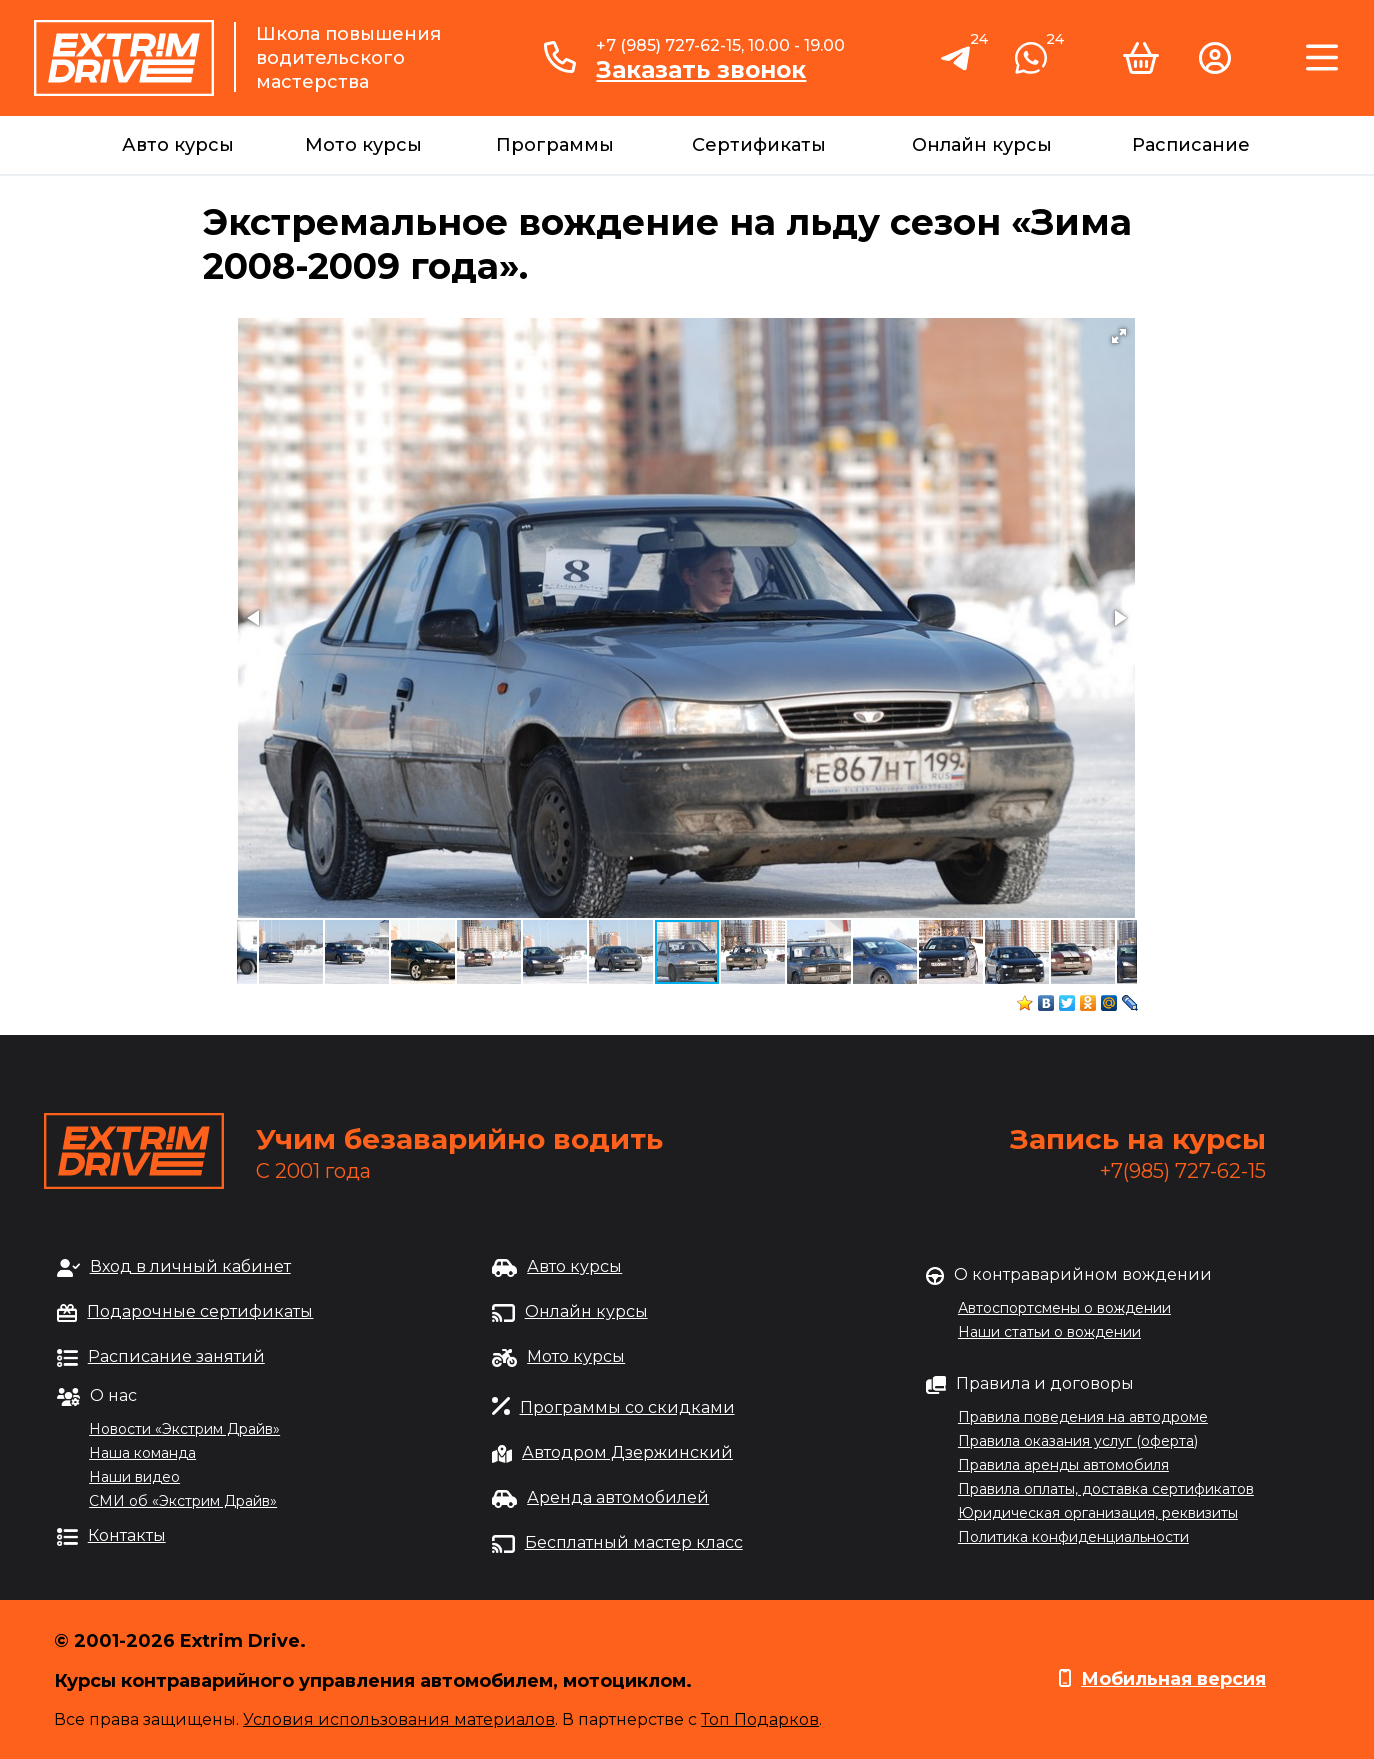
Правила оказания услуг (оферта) (1078, 1441)
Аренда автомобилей (618, 1497)
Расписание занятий (176, 1356)
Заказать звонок (701, 70)
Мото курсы (363, 145)
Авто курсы (178, 145)
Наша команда (142, 1453)
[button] (1119, 336)
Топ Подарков (760, 1719)
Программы (555, 145)
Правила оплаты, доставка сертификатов (1106, 1489)
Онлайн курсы (982, 145)
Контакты (127, 1535)
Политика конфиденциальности (1073, 1537)
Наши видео (134, 1477)
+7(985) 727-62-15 (1183, 1171)
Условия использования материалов (399, 1719)
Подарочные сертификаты (200, 1311)
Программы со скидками (627, 1407)
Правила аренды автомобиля (1063, 1465)
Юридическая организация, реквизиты (1098, 1513)
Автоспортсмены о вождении (1064, 1308)
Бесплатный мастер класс (634, 1542)
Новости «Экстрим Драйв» (184, 1429)
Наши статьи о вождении (1049, 1332)
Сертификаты (759, 145)
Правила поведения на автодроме (1083, 1417)
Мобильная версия (1173, 1679)
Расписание (1191, 145)
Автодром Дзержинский (627, 1452)
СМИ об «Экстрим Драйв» (183, 1501)
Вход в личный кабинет (190, 1266)
